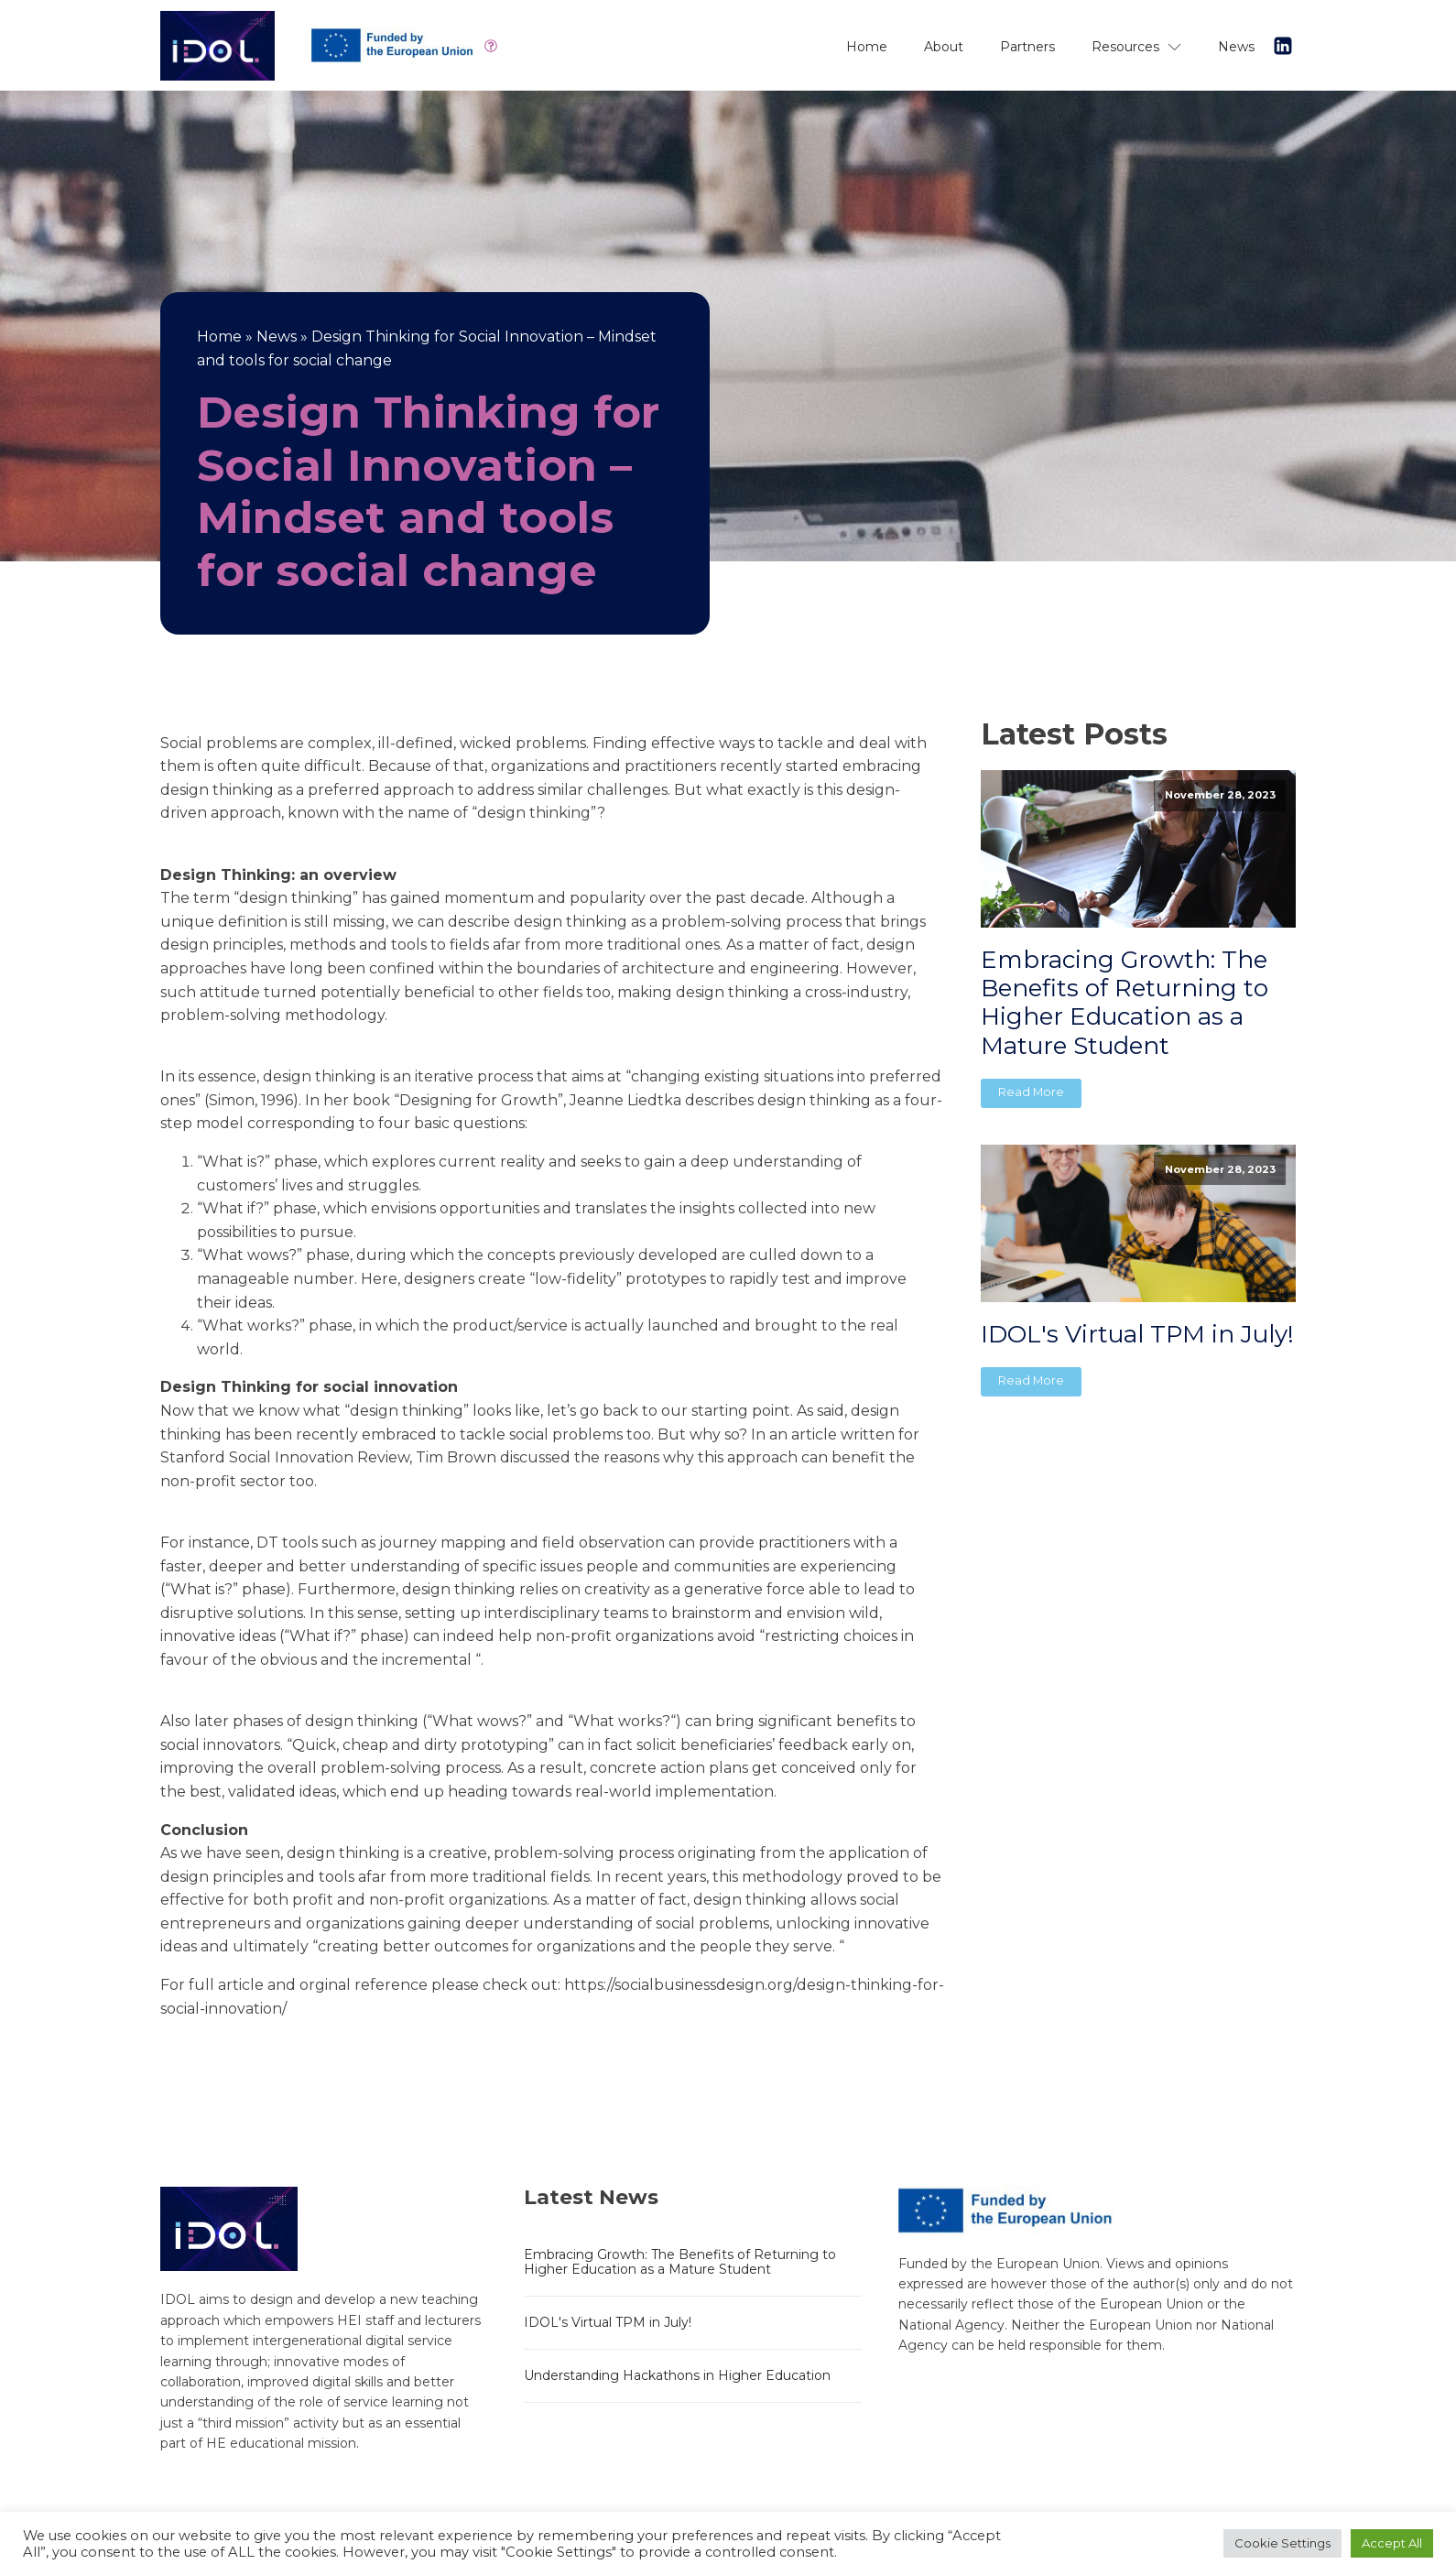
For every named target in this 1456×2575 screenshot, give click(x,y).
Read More (1031, 1092)
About (943, 46)
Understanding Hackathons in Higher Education (677, 2375)
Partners (1027, 46)
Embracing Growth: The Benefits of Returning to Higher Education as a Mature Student (1124, 1003)
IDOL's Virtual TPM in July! (1137, 1334)
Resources (1136, 46)
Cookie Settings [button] (1282, 2543)
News (1236, 46)
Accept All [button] (1392, 2543)
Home (866, 46)
